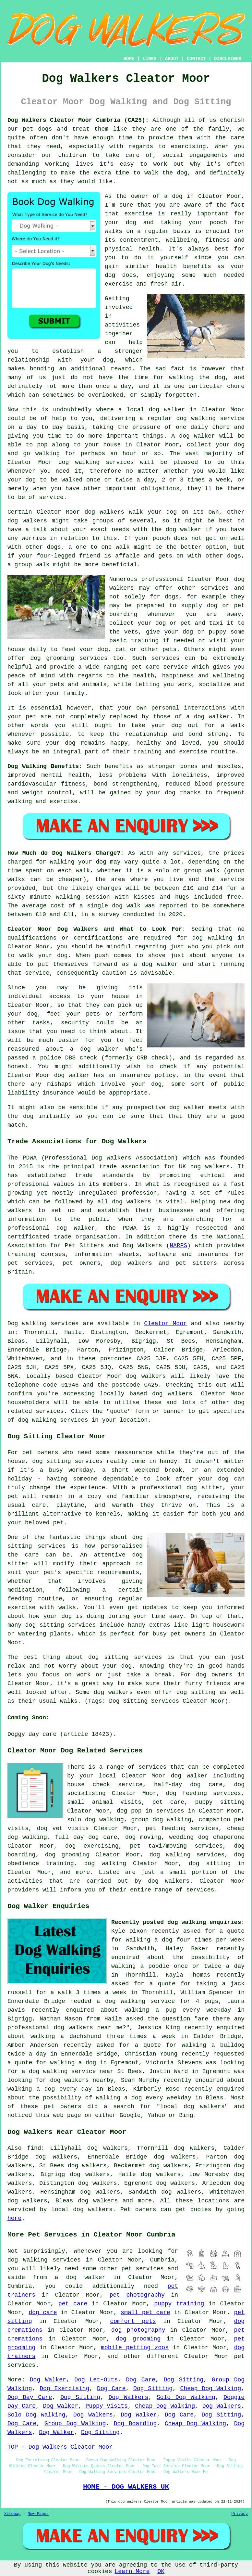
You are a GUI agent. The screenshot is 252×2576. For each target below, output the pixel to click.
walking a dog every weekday (143, 2098)
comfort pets (133, 2321)
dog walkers (104, 512)
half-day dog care (188, 1784)
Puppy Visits (107, 2406)
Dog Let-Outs (96, 2380)
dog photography (138, 2330)
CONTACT (196, 58)
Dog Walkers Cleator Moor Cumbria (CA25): (78, 120)
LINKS (149, 58)
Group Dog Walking (75, 2423)
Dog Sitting (183, 2380)
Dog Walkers (129, 2397)
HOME (129, 58)
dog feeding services (203, 1793)
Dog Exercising (64, 2388)
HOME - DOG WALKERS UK (126, 2487)
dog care (43, 2312)
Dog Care (140, 2380)
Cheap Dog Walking (210, 2388)
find (34, 2148)
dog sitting (210, 1863)
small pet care (145, 2312)
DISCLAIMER (227, 58)
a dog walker (80, 2277)
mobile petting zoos (135, 2347)
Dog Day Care (29, 2397)
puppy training (179, 2303)
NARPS (178, 1245)
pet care (72, 2303)
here (14, 2218)
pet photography (137, 2295)
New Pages (38, 2514)
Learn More (132, 2571)
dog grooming (138, 2339)
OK (161, 2571)
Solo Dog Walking (186, 2397)
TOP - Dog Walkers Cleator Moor (60, 2447)
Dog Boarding (135, 2423)
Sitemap (12, 2514)
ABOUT (172, 58)
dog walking (196, 418)
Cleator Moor (165, 1323)
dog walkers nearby (82, 2080)
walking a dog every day (49, 2089)
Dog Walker (48, 2380)
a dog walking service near (68, 2071)
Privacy (240, 2514)
